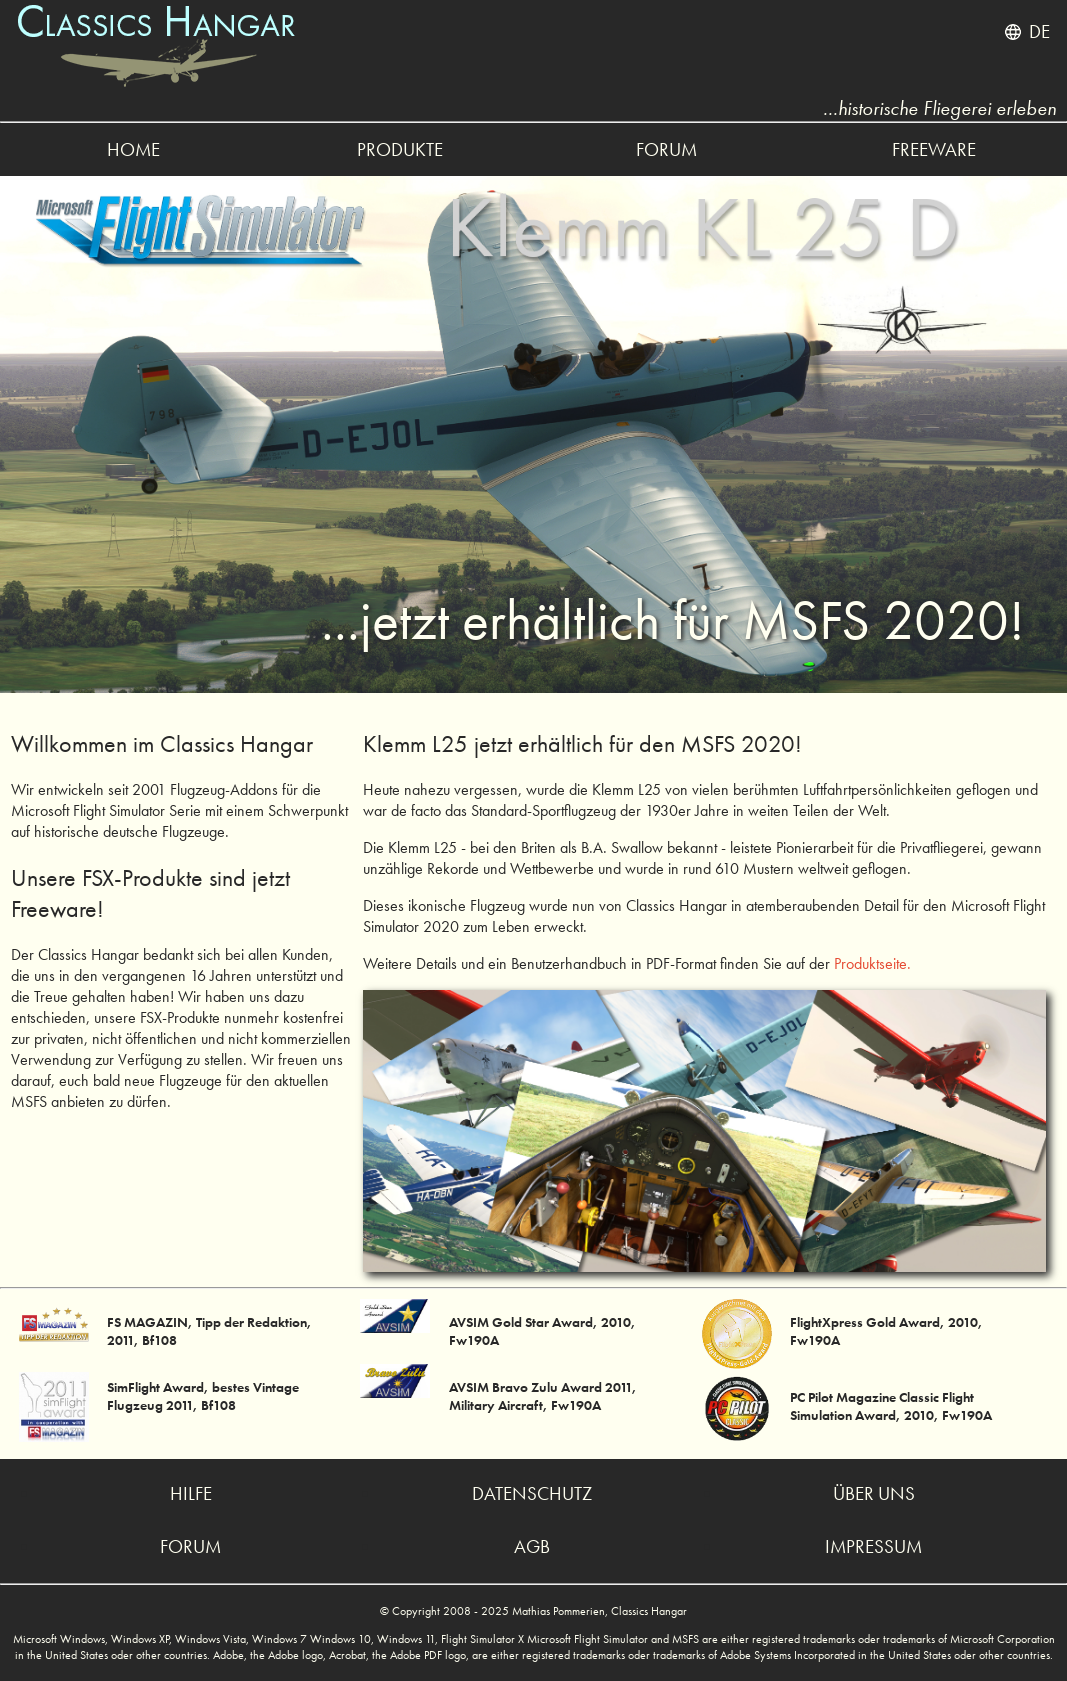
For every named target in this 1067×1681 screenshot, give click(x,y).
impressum (873, 1546)
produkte (400, 149)
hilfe (191, 1493)
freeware (934, 149)
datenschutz (532, 1493)
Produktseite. (872, 963)
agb (532, 1546)
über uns (874, 1493)
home (133, 149)
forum (666, 149)
